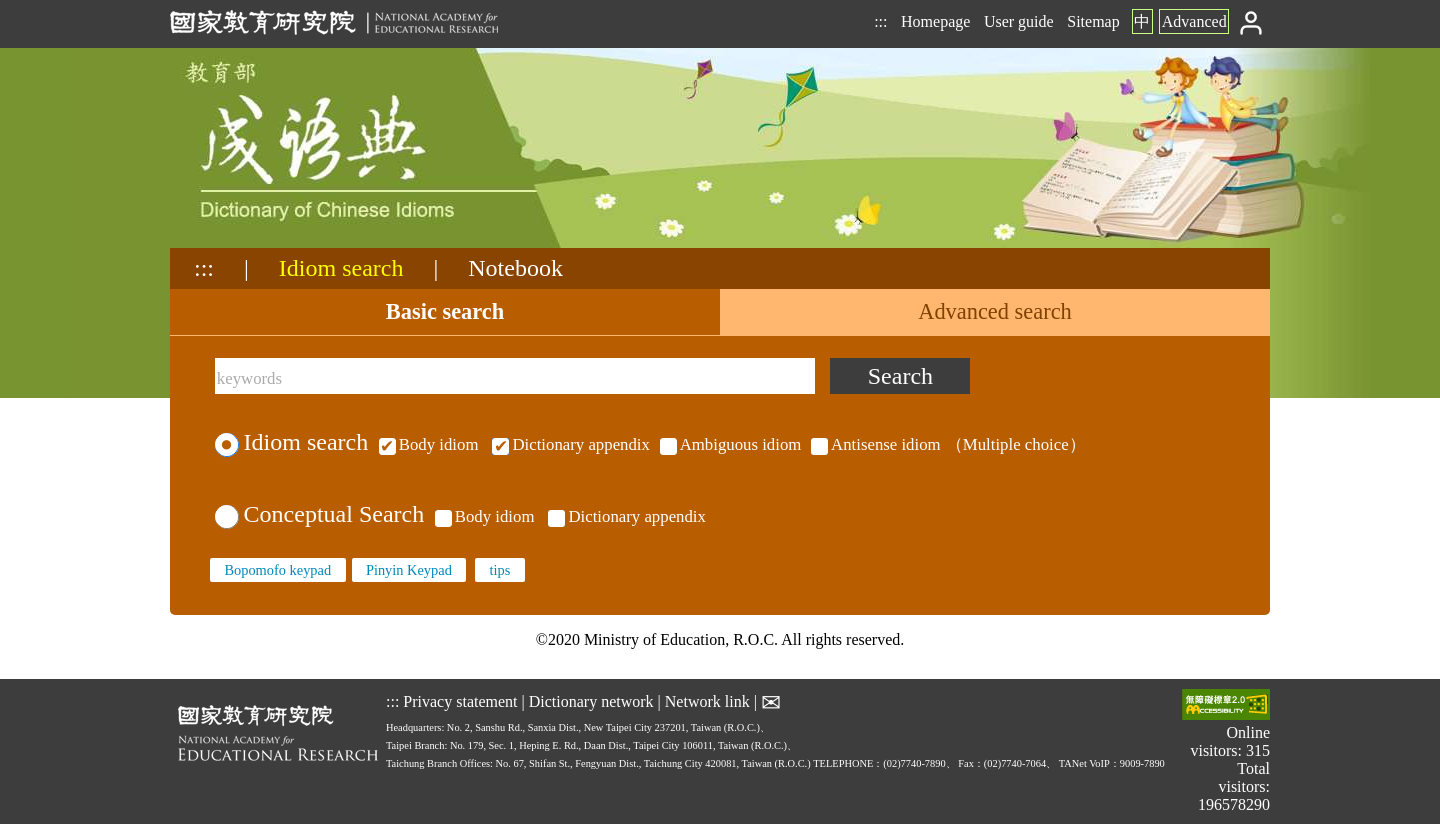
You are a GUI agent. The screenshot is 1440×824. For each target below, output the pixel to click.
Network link (707, 701)
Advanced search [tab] (995, 311)
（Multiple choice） (729, 444)
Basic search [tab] (445, 311)
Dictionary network (591, 701)
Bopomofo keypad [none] (277, 570)
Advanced (1194, 21)
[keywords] (515, 376)
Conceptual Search (319, 514)
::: (880, 21)
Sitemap (1093, 21)
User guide (1019, 21)
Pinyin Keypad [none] (409, 570)
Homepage (935, 21)
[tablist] (720, 312)
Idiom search (341, 268)
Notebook (515, 268)
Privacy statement (460, 701)
